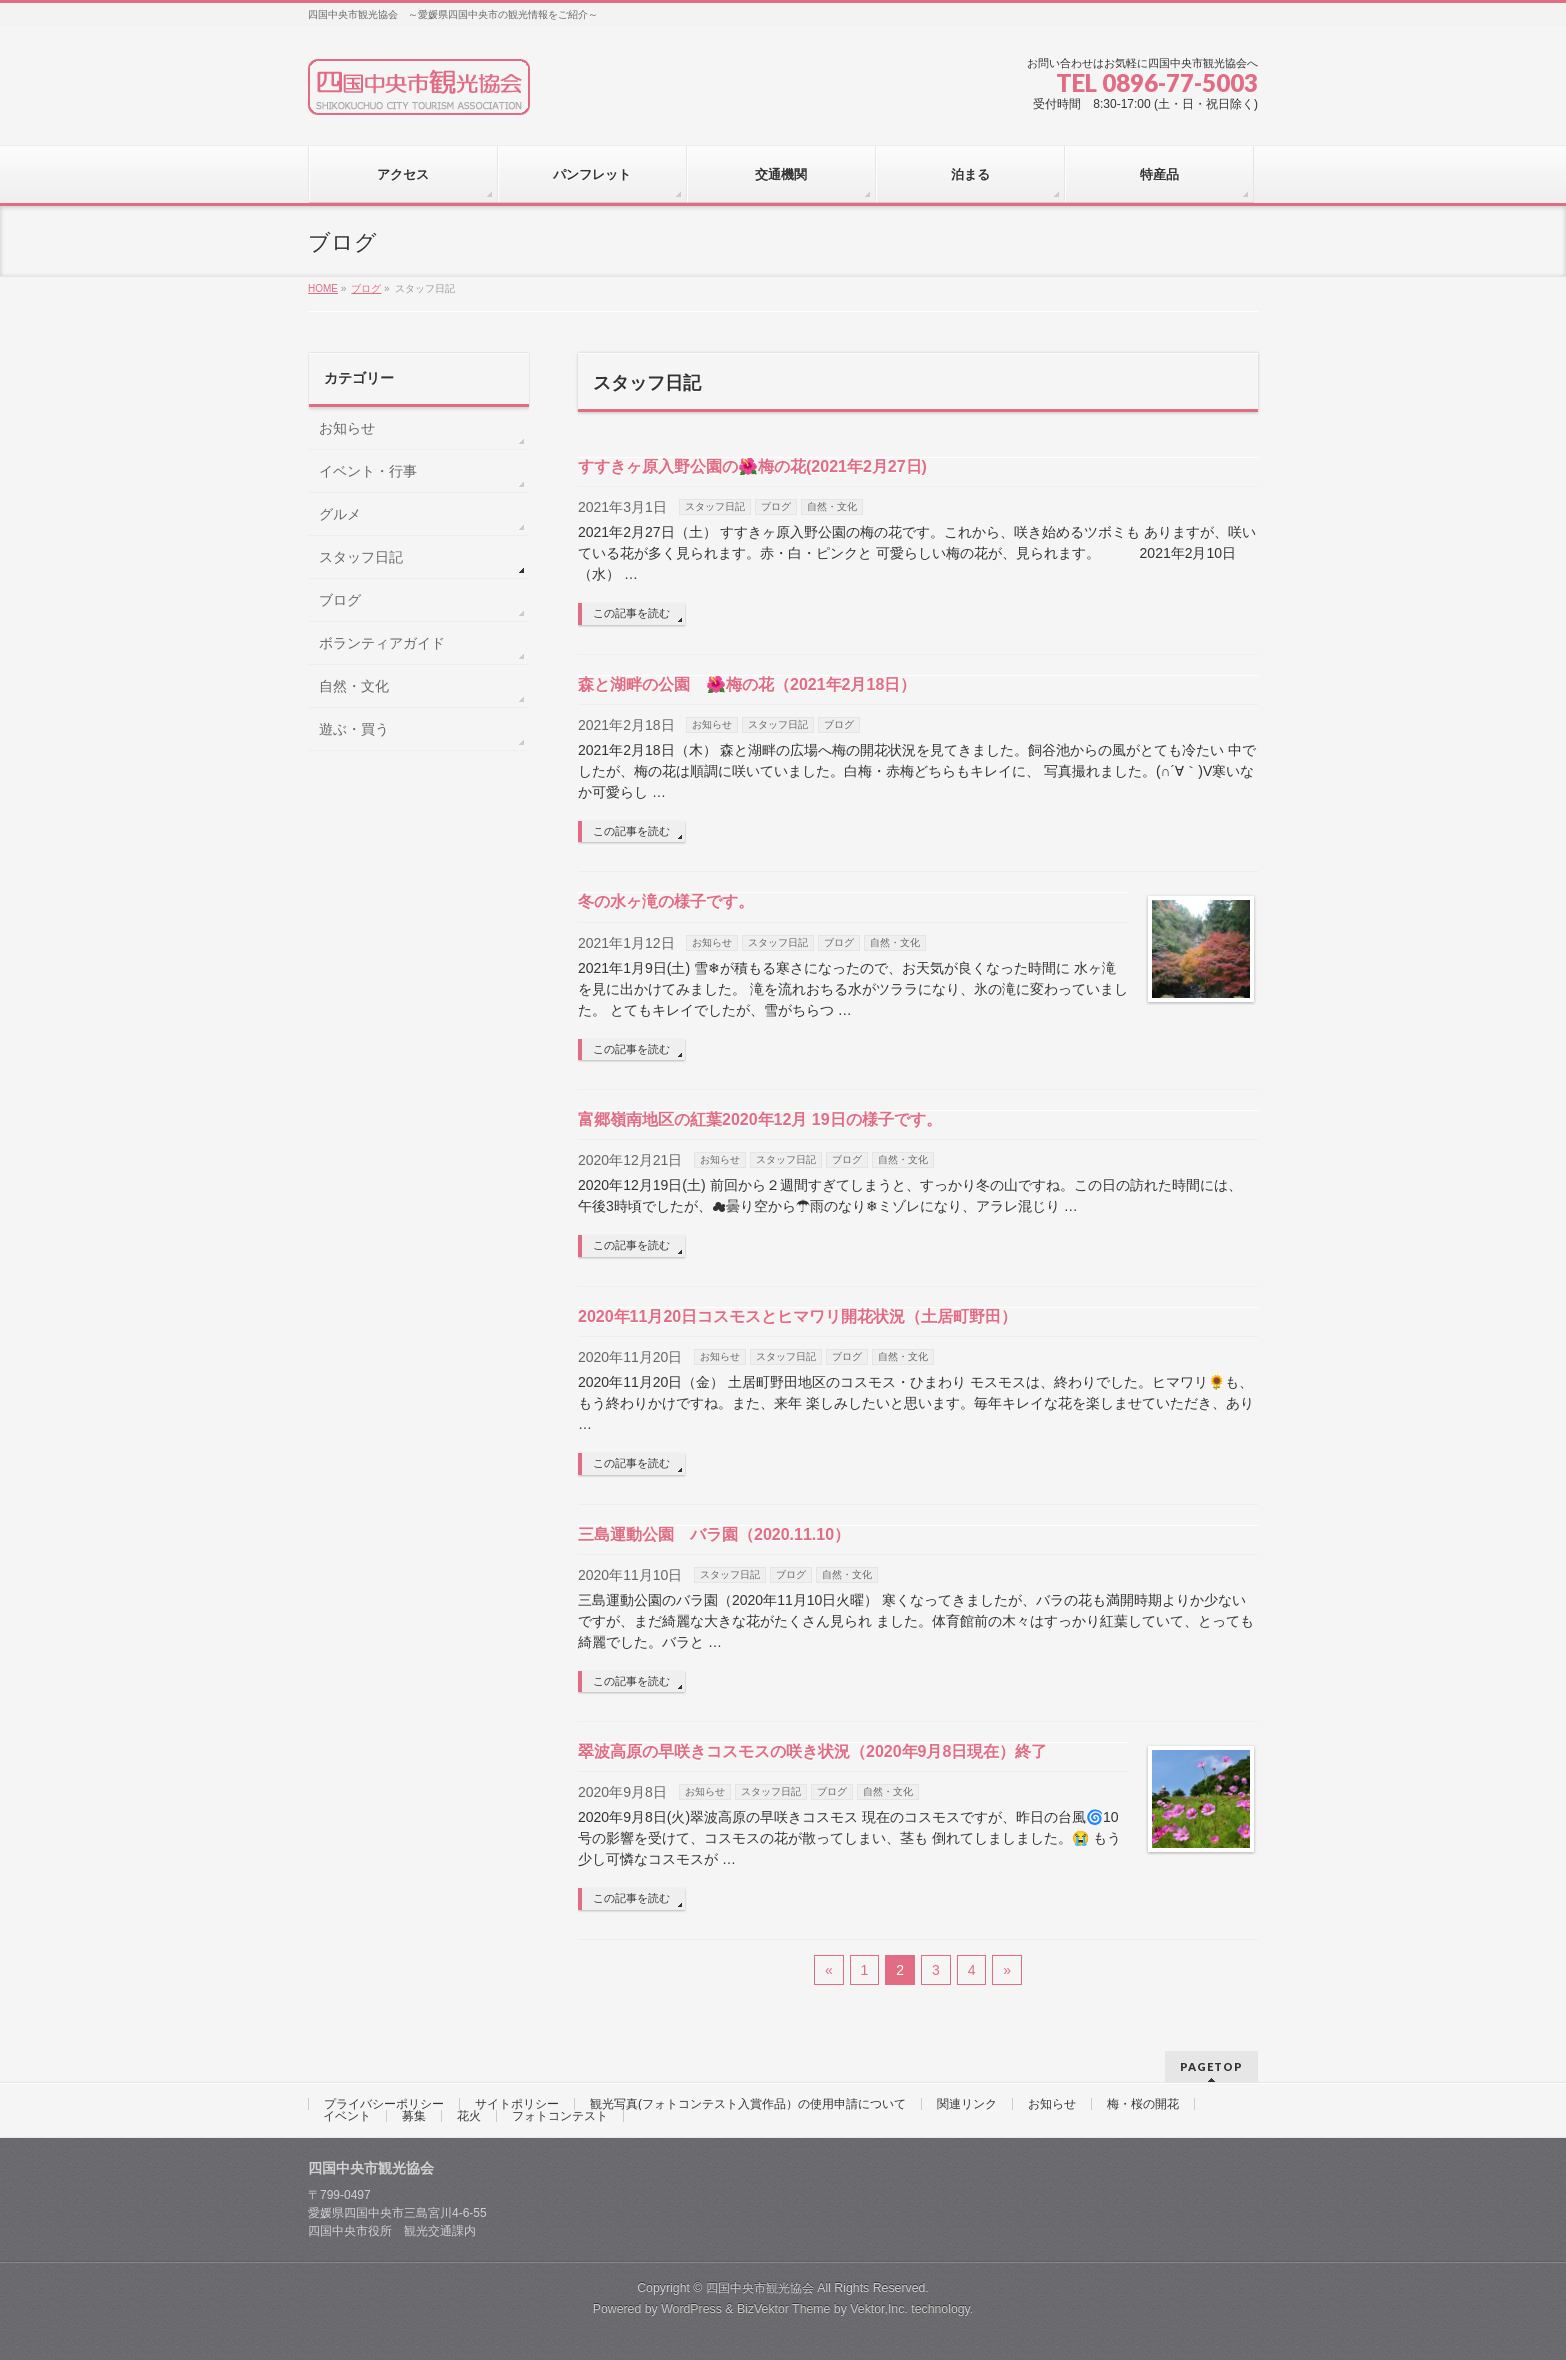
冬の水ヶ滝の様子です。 (666, 901)
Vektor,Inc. (879, 2309)
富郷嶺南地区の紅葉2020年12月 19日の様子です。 (760, 1119)
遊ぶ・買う (354, 729)
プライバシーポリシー (384, 2104)
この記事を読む (631, 613)
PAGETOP (1211, 2066)
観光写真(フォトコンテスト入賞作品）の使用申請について (748, 2104)
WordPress (691, 2309)
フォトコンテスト (560, 2116)
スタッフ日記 (715, 506)
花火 (469, 2116)
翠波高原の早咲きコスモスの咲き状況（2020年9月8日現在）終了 (812, 1751)
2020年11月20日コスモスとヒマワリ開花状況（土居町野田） (797, 1316)
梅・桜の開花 (1143, 2104)
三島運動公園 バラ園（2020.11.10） (714, 1534)
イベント (347, 2116)
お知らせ (712, 724)
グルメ (340, 514)
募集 (414, 2116)
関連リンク (967, 2104)
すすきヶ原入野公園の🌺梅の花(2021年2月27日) (752, 466)
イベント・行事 (368, 471)
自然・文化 (832, 506)
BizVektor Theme (784, 2309)
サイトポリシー (517, 2104)
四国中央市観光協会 (760, 2288)
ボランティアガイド (382, 643)
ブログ (776, 506)
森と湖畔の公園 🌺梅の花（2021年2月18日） (747, 684)
